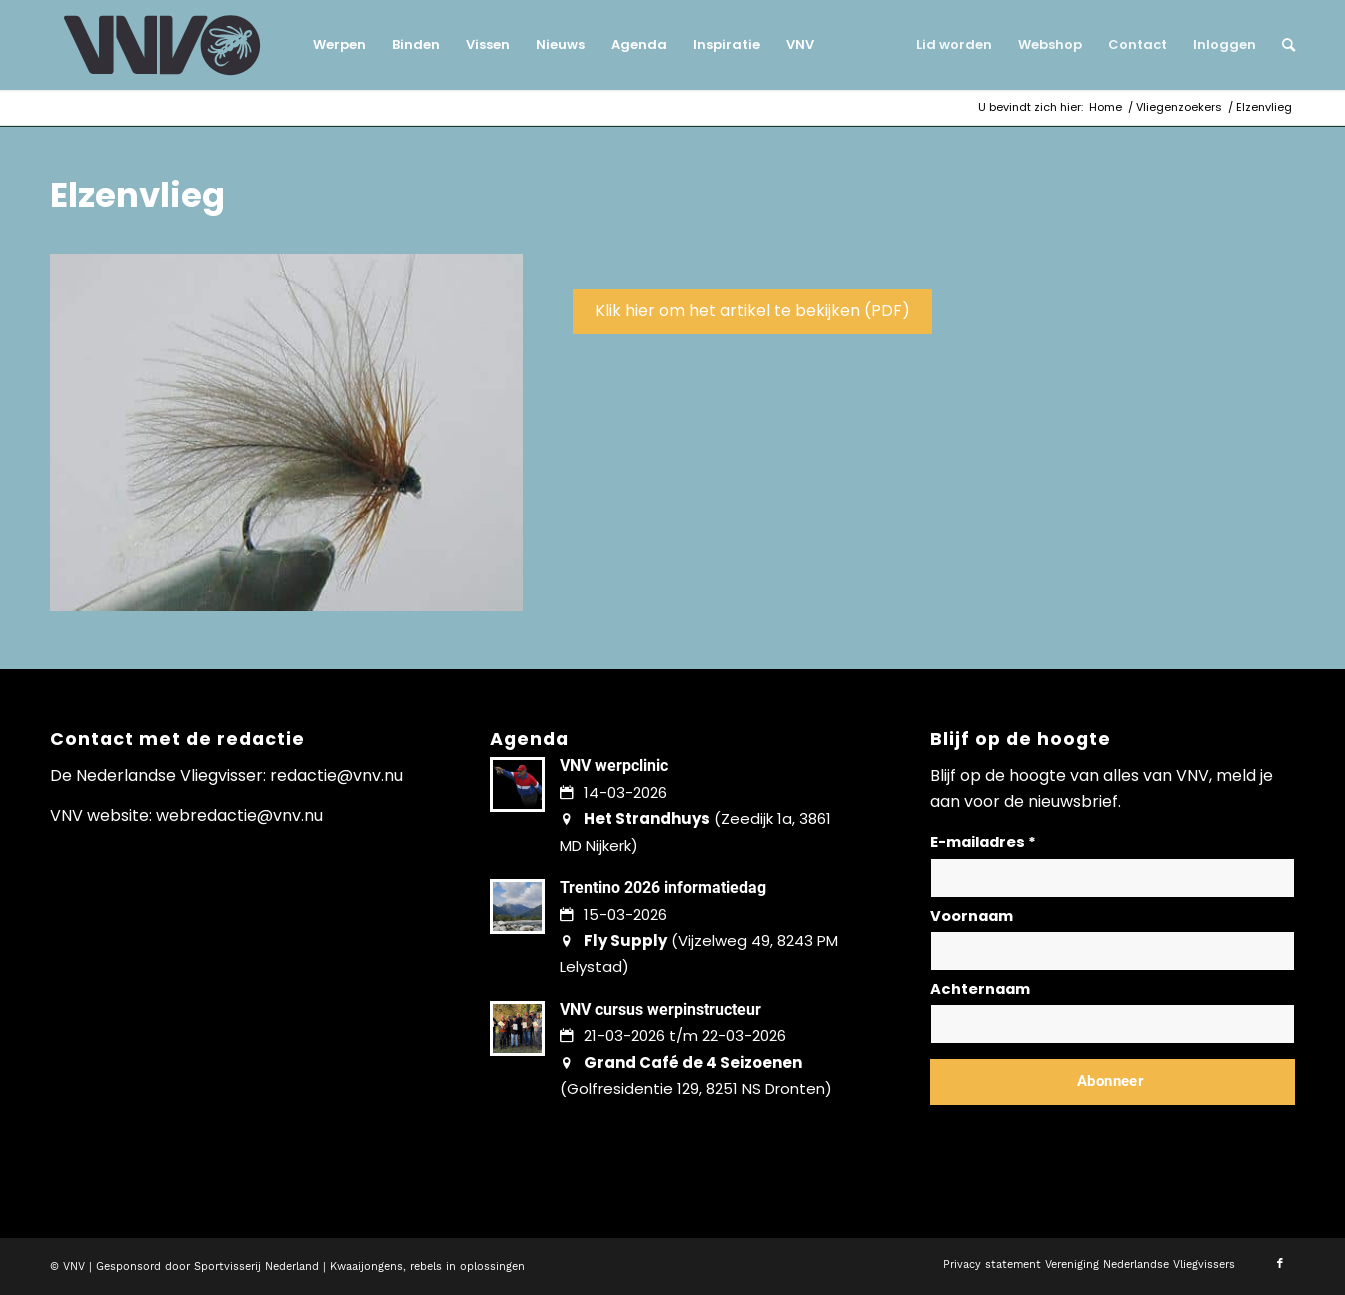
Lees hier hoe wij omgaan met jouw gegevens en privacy (1078, 1129)
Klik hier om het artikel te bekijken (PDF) (752, 310)
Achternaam (980, 989)
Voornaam (971, 916)
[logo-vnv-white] (162, 45)
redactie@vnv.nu (336, 775)
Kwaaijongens (366, 1266)
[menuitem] (339, 45)
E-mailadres (983, 842)
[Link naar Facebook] (1280, 1264)
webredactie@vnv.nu (239, 815)
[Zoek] (1282, 45)
